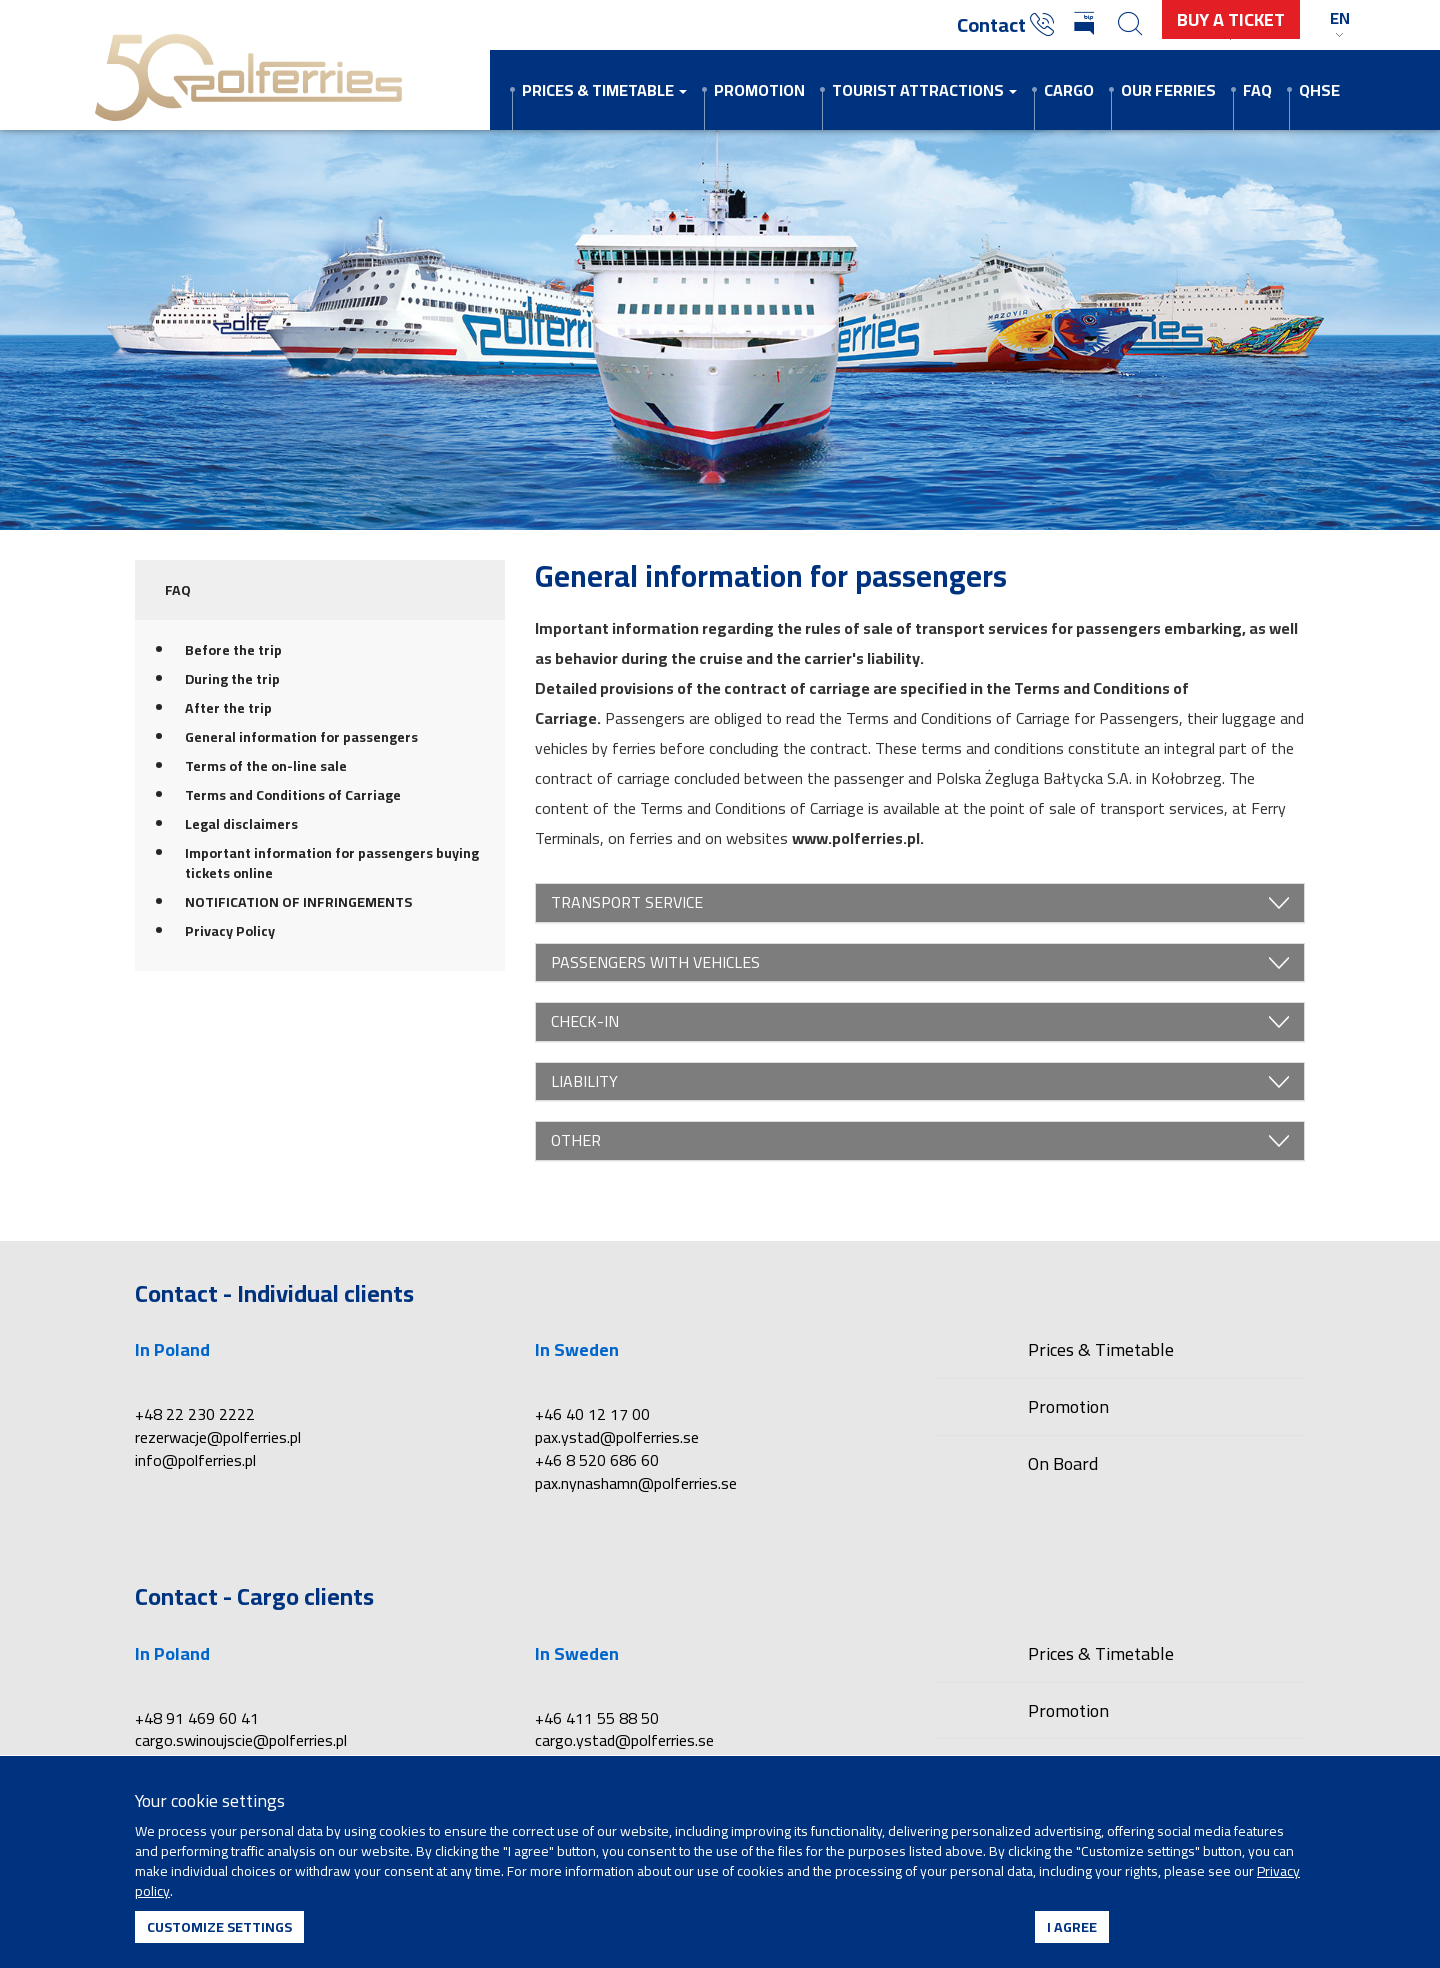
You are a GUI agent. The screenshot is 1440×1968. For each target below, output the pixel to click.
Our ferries (1168, 90)
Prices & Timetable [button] (604, 90)
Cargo (1069, 90)
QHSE (1319, 90)
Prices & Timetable (1101, 1351)
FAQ (1257, 90)
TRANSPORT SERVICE (920, 903)
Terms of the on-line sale (266, 766)
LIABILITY (920, 1082)
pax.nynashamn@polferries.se (636, 1483)
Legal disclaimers (241, 824)
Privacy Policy (230, 931)
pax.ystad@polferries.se (617, 1437)
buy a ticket (1231, 19)
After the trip (228, 708)
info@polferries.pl (195, 1460)
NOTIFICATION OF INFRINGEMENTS (298, 902)
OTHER (920, 1141)
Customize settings (219, 1927)
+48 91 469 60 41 (197, 1718)
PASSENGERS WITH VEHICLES (920, 963)
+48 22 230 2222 (195, 1414)
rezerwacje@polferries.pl (218, 1437)
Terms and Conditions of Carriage (293, 795)
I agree (1072, 1927)
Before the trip (233, 650)
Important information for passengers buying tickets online (332, 863)
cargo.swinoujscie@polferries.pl (241, 1740)
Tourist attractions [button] (924, 90)
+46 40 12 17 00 (592, 1414)
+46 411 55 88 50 (597, 1718)
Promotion (759, 90)
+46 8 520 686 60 (597, 1460)
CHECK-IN (920, 1022)
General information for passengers (301, 737)
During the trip (232, 679)
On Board (1063, 1463)
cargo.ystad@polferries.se (624, 1740)
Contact (1005, 24)
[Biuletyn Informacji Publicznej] (1086, 25)
